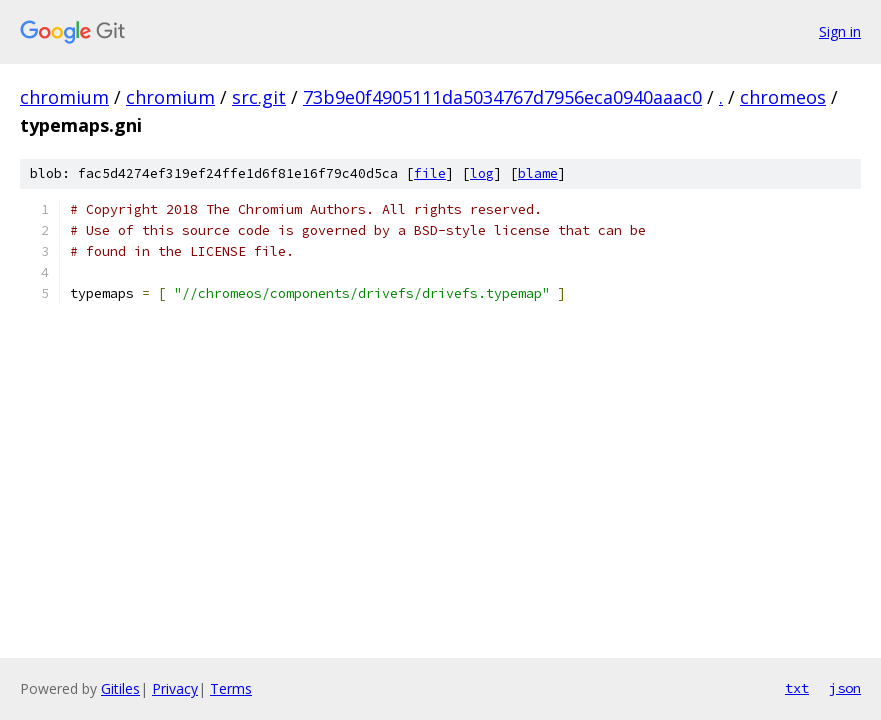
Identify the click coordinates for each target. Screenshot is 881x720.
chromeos (783, 97)
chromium (64, 97)
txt (797, 688)
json (845, 688)
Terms (231, 688)
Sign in (840, 31)
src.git (259, 97)
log (482, 173)
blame (538, 173)
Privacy (175, 688)
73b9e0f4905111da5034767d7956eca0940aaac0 (502, 97)
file (430, 173)
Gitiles (120, 688)
